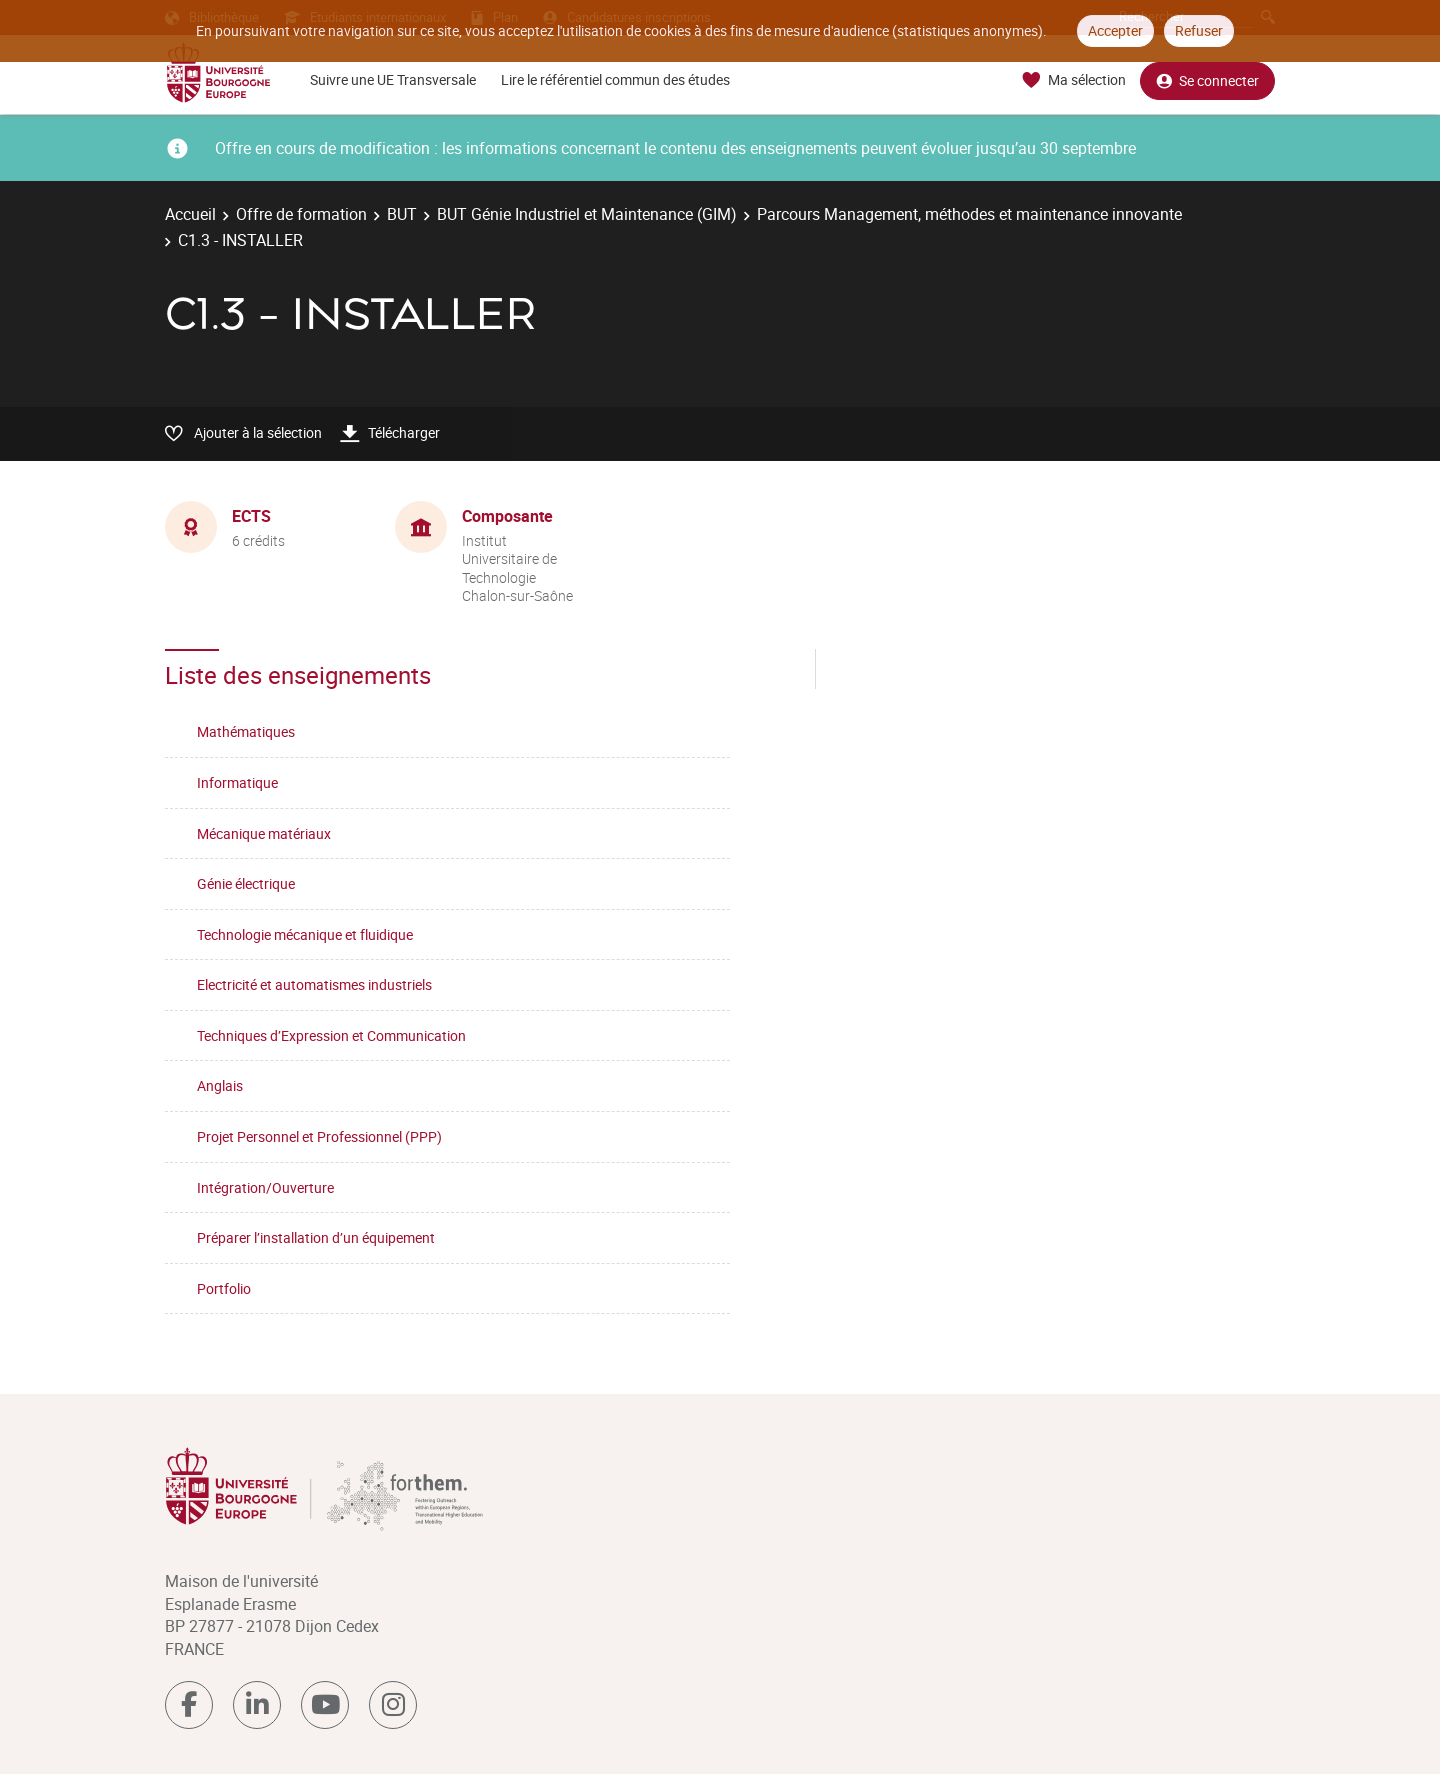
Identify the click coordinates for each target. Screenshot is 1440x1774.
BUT (402, 214)
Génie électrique (246, 883)
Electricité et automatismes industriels (314, 984)
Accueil (190, 214)
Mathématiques (246, 731)
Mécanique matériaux (264, 833)
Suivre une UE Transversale (393, 79)
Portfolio (224, 1288)
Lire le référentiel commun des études (615, 79)
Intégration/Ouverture (265, 1187)
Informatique (237, 782)
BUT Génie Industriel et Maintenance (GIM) (587, 214)
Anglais (220, 1085)
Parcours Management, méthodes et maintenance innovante (969, 214)
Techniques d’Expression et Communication (331, 1035)
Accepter (1115, 30)
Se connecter (1207, 80)
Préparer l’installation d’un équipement (316, 1237)
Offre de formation (301, 214)
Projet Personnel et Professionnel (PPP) (319, 1136)
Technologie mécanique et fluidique (305, 934)
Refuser (1199, 30)
